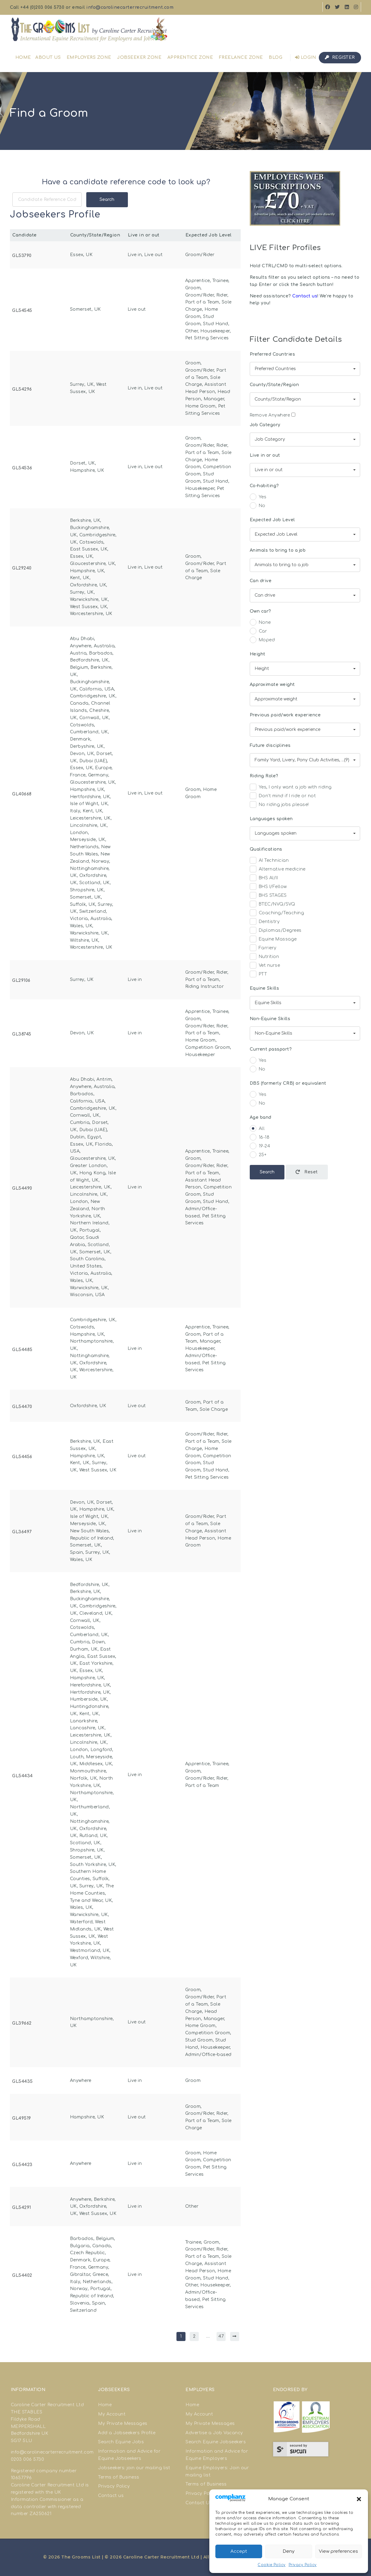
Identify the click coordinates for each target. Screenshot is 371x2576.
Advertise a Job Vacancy (214, 2433)
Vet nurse (265, 966)
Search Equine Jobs (121, 2442)
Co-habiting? (264, 486)
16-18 (260, 1138)
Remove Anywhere (272, 415)
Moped (262, 640)
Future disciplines (270, 745)
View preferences (338, 2551)
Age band (260, 1117)
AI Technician (269, 861)
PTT (258, 975)
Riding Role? (264, 776)
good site (43, 2478)
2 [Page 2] (194, 2336)
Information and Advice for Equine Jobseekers (129, 2455)
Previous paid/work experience (285, 715)
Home (23, 57)
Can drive (261, 581)
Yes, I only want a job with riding (291, 788)
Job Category (265, 425)
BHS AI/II (264, 878)
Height (257, 654)
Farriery (263, 948)
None (260, 623)
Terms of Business (118, 2477)
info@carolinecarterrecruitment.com (129, 7)
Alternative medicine (278, 870)
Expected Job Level (272, 520)
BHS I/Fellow (268, 887)
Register (340, 57)
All (257, 1129)
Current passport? (271, 1049)
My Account (111, 2414)
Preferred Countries (272, 354)
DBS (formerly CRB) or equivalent (288, 1083)
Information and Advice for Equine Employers (217, 2455)
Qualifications (266, 849)
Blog (275, 57)
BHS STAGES (268, 896)
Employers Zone (89, 57)
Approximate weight (272, 684)
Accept (238, 2551)
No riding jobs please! (279, 805)
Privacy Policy (303, 2565)
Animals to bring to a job (278, 550)
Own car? (260, 611)
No (257, 506)
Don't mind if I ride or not (283, 796)
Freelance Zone (241, 57)
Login (305, 57)
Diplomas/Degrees (276, 931)
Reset (307, 1172)
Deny (288, 2551)
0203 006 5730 (27, 2459)
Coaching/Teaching (277, 913)
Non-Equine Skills (270, 1019)
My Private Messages (122, 2423)
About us (48, 57)
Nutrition (264, 957)
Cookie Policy (272, 2565)
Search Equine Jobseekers (216, 2442)
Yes (258, 497)
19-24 (260, 1147)
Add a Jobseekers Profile (126, 2433)
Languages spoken (271, 819)
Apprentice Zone (190, 57)
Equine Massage (273, 940)
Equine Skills (264, 988)
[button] (359, 2499)
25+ (258, 1155)
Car (258, 632)
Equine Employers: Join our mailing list (217, 2471)
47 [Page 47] (221, 2336)
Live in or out (265, 455)
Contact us (304, 296)
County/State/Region (274, 384)
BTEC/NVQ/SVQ (272, 905)
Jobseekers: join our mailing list (134, 2468)
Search (107, 199)
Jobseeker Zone (139, 57)
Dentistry (265, 922)
